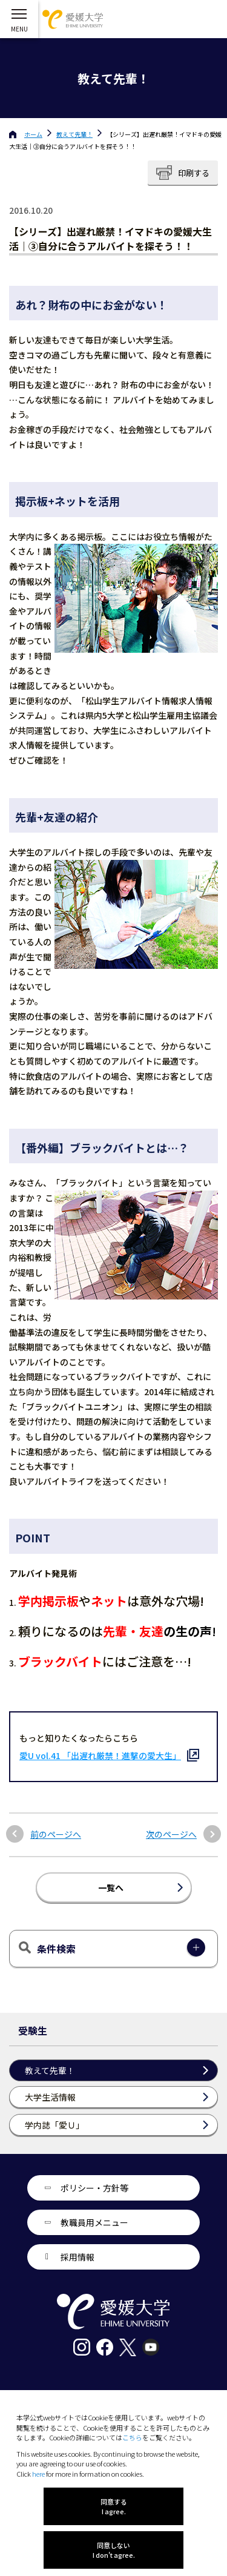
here (38, 2474)
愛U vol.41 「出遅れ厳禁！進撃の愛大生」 (100, 1755)
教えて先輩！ (74, 134)
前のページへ (55, 1834)
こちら (132, 2437)
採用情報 (77, 2257)
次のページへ (171, 1834)
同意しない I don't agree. (114, 2550)
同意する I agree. (113, 2506)
